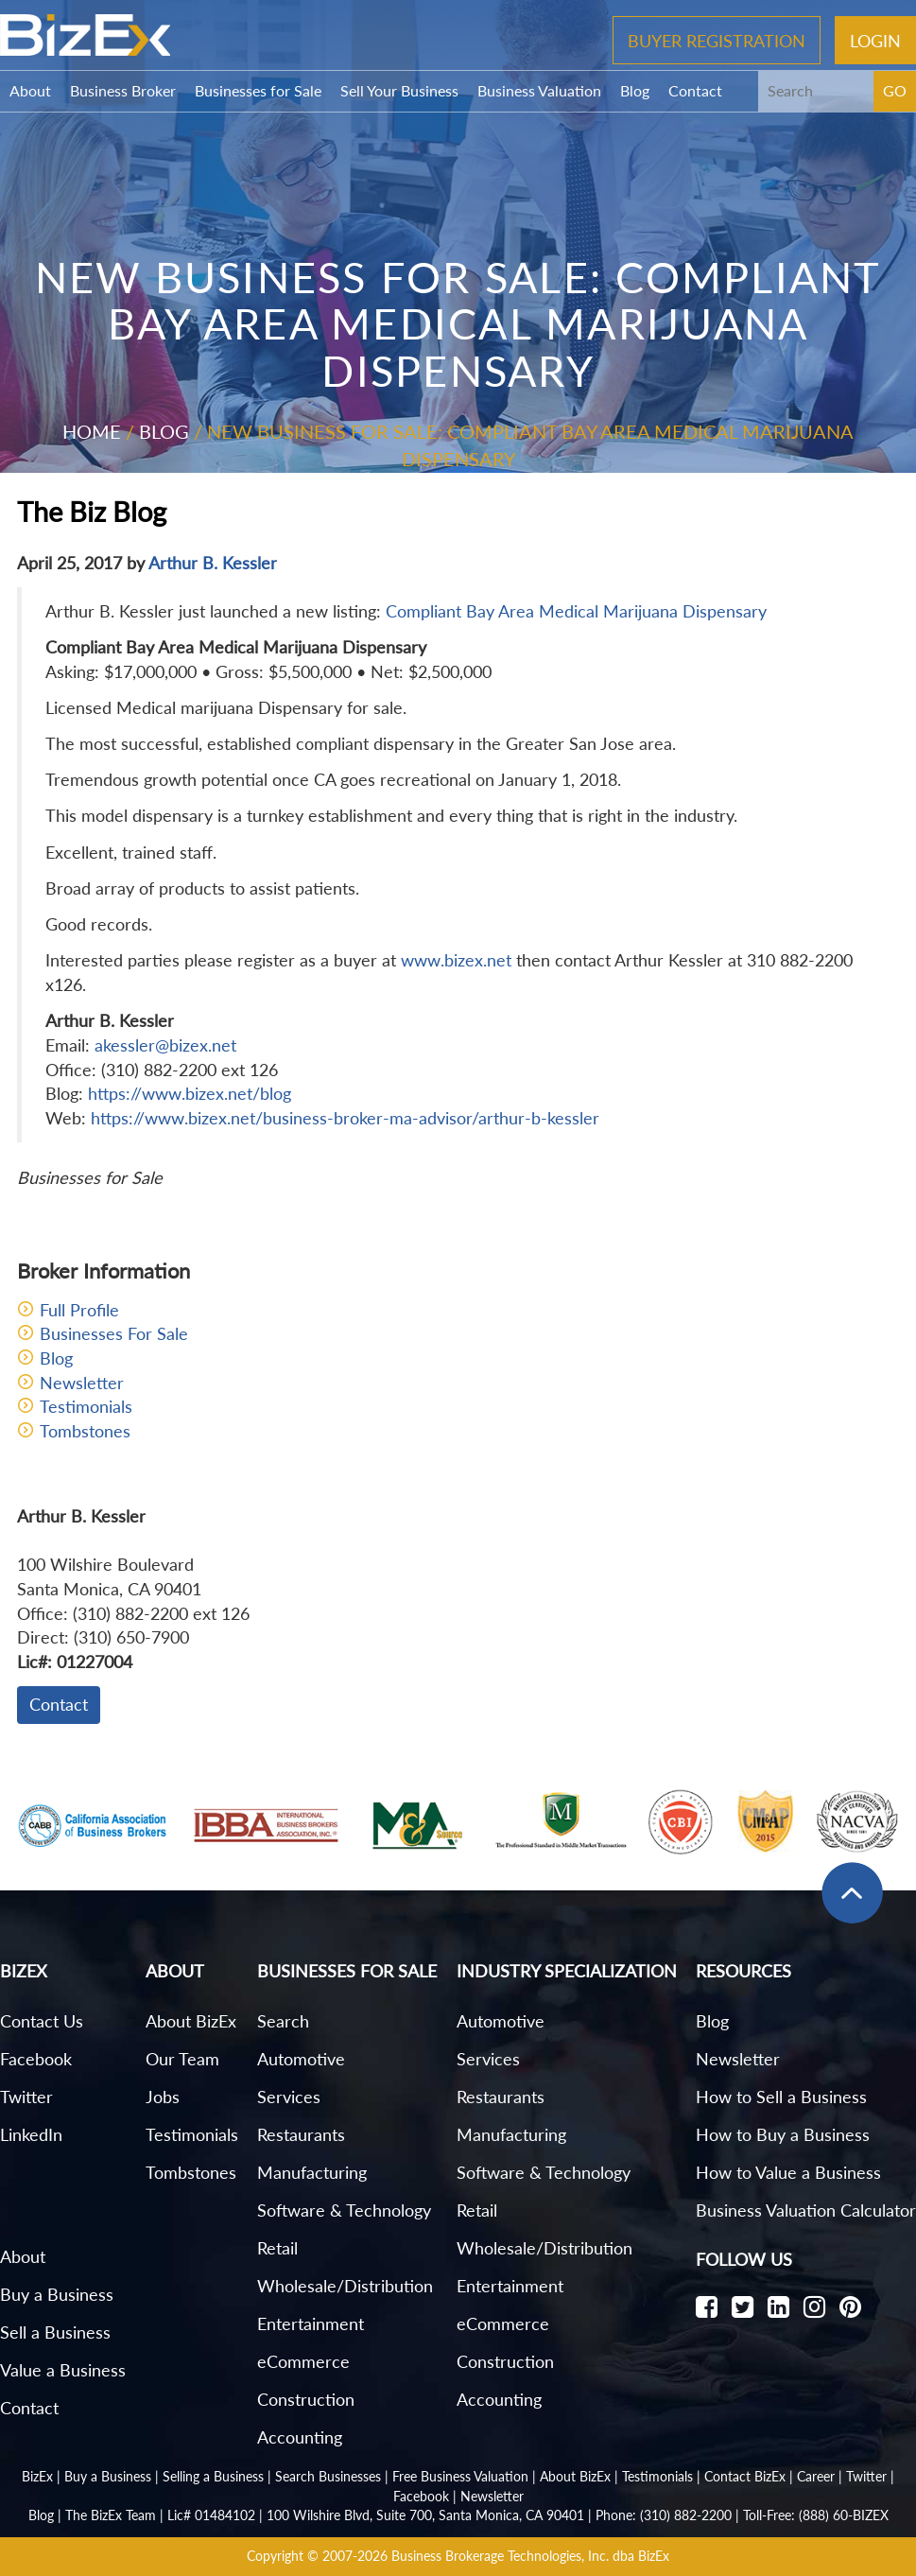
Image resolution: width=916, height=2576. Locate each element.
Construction (305, 2399)
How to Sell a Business (781, 2096)
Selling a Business (213, 2476)
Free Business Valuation (460, 2476)
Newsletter (82, 1382)
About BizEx (191, 2020)
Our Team (182, 2058)
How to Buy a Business (783, 2134)
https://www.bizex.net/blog (189, 1093)
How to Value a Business (788, 2172)
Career (816, 2476)
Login (875, 39)
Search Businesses (328, 2476)
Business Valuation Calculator (806, 2210)
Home (91, 431)
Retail (277, 2247)
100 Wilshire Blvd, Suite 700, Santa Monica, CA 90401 (425, 2515)
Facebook (36, 2058)
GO (895, 90)
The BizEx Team (110, 2515)
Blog (634, 90)
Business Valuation (539, 90)
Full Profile (79, 1309)
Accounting (299, 2437)
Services (288, 2096)
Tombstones (85, 1430)
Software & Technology (344, 2210)
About (30, 90)
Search (283, 2020)
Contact (695, 90)
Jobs (163, 2096)
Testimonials (86, 1406)
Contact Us (41, 2020)
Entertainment (310, 2323)
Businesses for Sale (258, 90)
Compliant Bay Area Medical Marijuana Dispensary (576, 610)
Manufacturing (312, 2172)
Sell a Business (55, 2332)
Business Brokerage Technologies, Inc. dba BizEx (530, 2556)
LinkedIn (31, 2134)
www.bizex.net (456, 959)
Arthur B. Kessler (212, 562)
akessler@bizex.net (165, 1045)
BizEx (37, 2476)
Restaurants (301, 2134)
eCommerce (303, 2361)
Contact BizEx (745, 2476)
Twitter (26, 2096)
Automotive (301, 2058)
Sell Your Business (399, 90)
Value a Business (63, 2369)
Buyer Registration (716, 39)
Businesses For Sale (114, 1333)
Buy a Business (56, 2294)
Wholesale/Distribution (345, 2285)
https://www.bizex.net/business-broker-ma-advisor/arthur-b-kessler (345, 1117)
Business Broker (123, 90)
